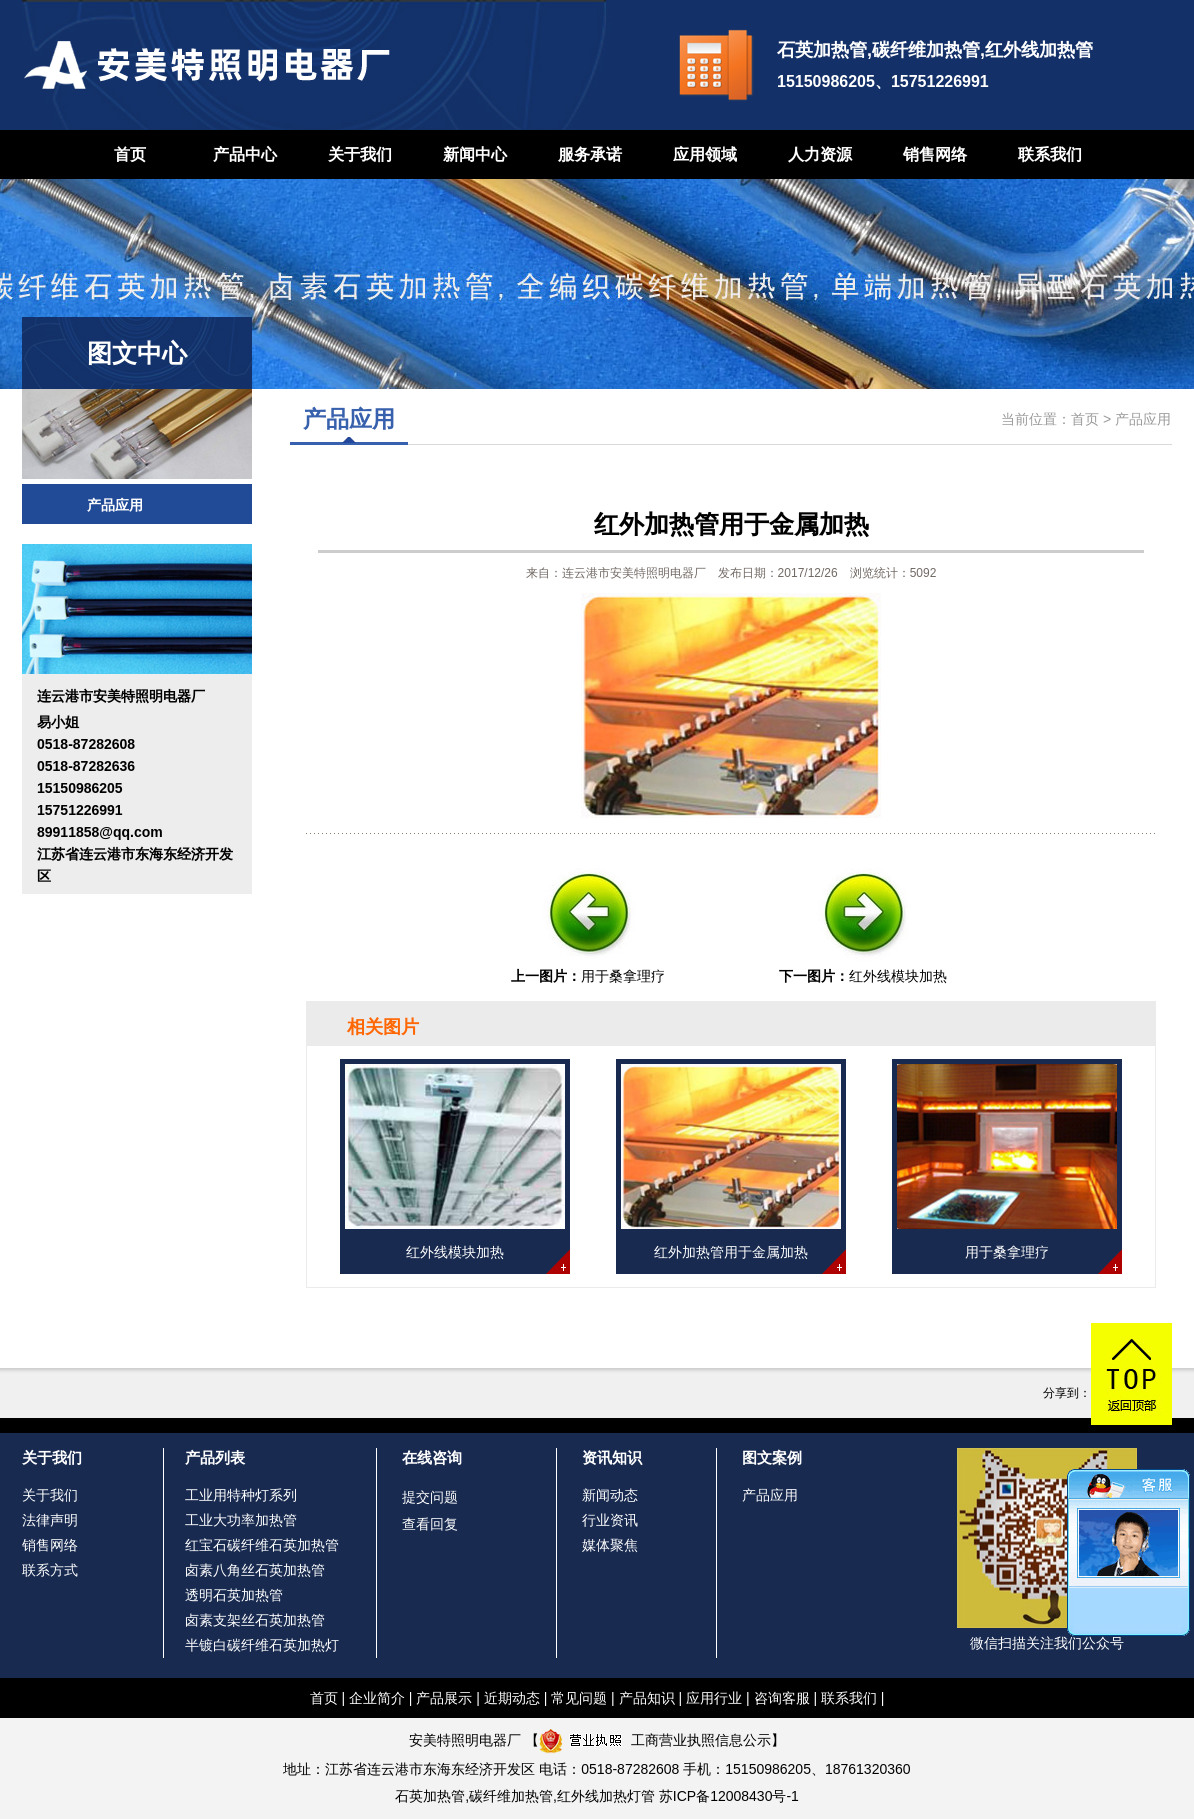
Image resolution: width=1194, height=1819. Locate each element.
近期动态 (512, 1698)
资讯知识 (612, 1457)
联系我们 (1050, 154)
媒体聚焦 (610, 1545)
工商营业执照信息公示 (655, 1740)
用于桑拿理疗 (623, 976)
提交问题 (430, 1497)
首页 (130, 154)
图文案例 (772, 1457)
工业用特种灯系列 (241, 1495)
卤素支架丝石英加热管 (255, 1620)
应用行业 (714, 1698)
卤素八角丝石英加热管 (255, 1570)
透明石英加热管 (234, 1595)
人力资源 (820, 154)
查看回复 (430, 1524)
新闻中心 (475, 154)
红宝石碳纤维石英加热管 (262, 1545)
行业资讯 (610, 1520)
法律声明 (50, 1520)
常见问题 (579, 1698)
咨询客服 (782, 1698)
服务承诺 (590, 154)
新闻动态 (610, 1495)
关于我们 (360, 154)
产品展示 (444, 1698)
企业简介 (377, 1698)
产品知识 (647, 1698)
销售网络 (935, 154)
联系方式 (50, 1570)
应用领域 (705, 154)
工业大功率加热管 (241, 1520)
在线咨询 (432, 1457)
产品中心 (245, 154)
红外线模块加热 (898, 976)
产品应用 (115, 505)
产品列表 (215, 1457)
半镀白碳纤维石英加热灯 (262, 1645)
